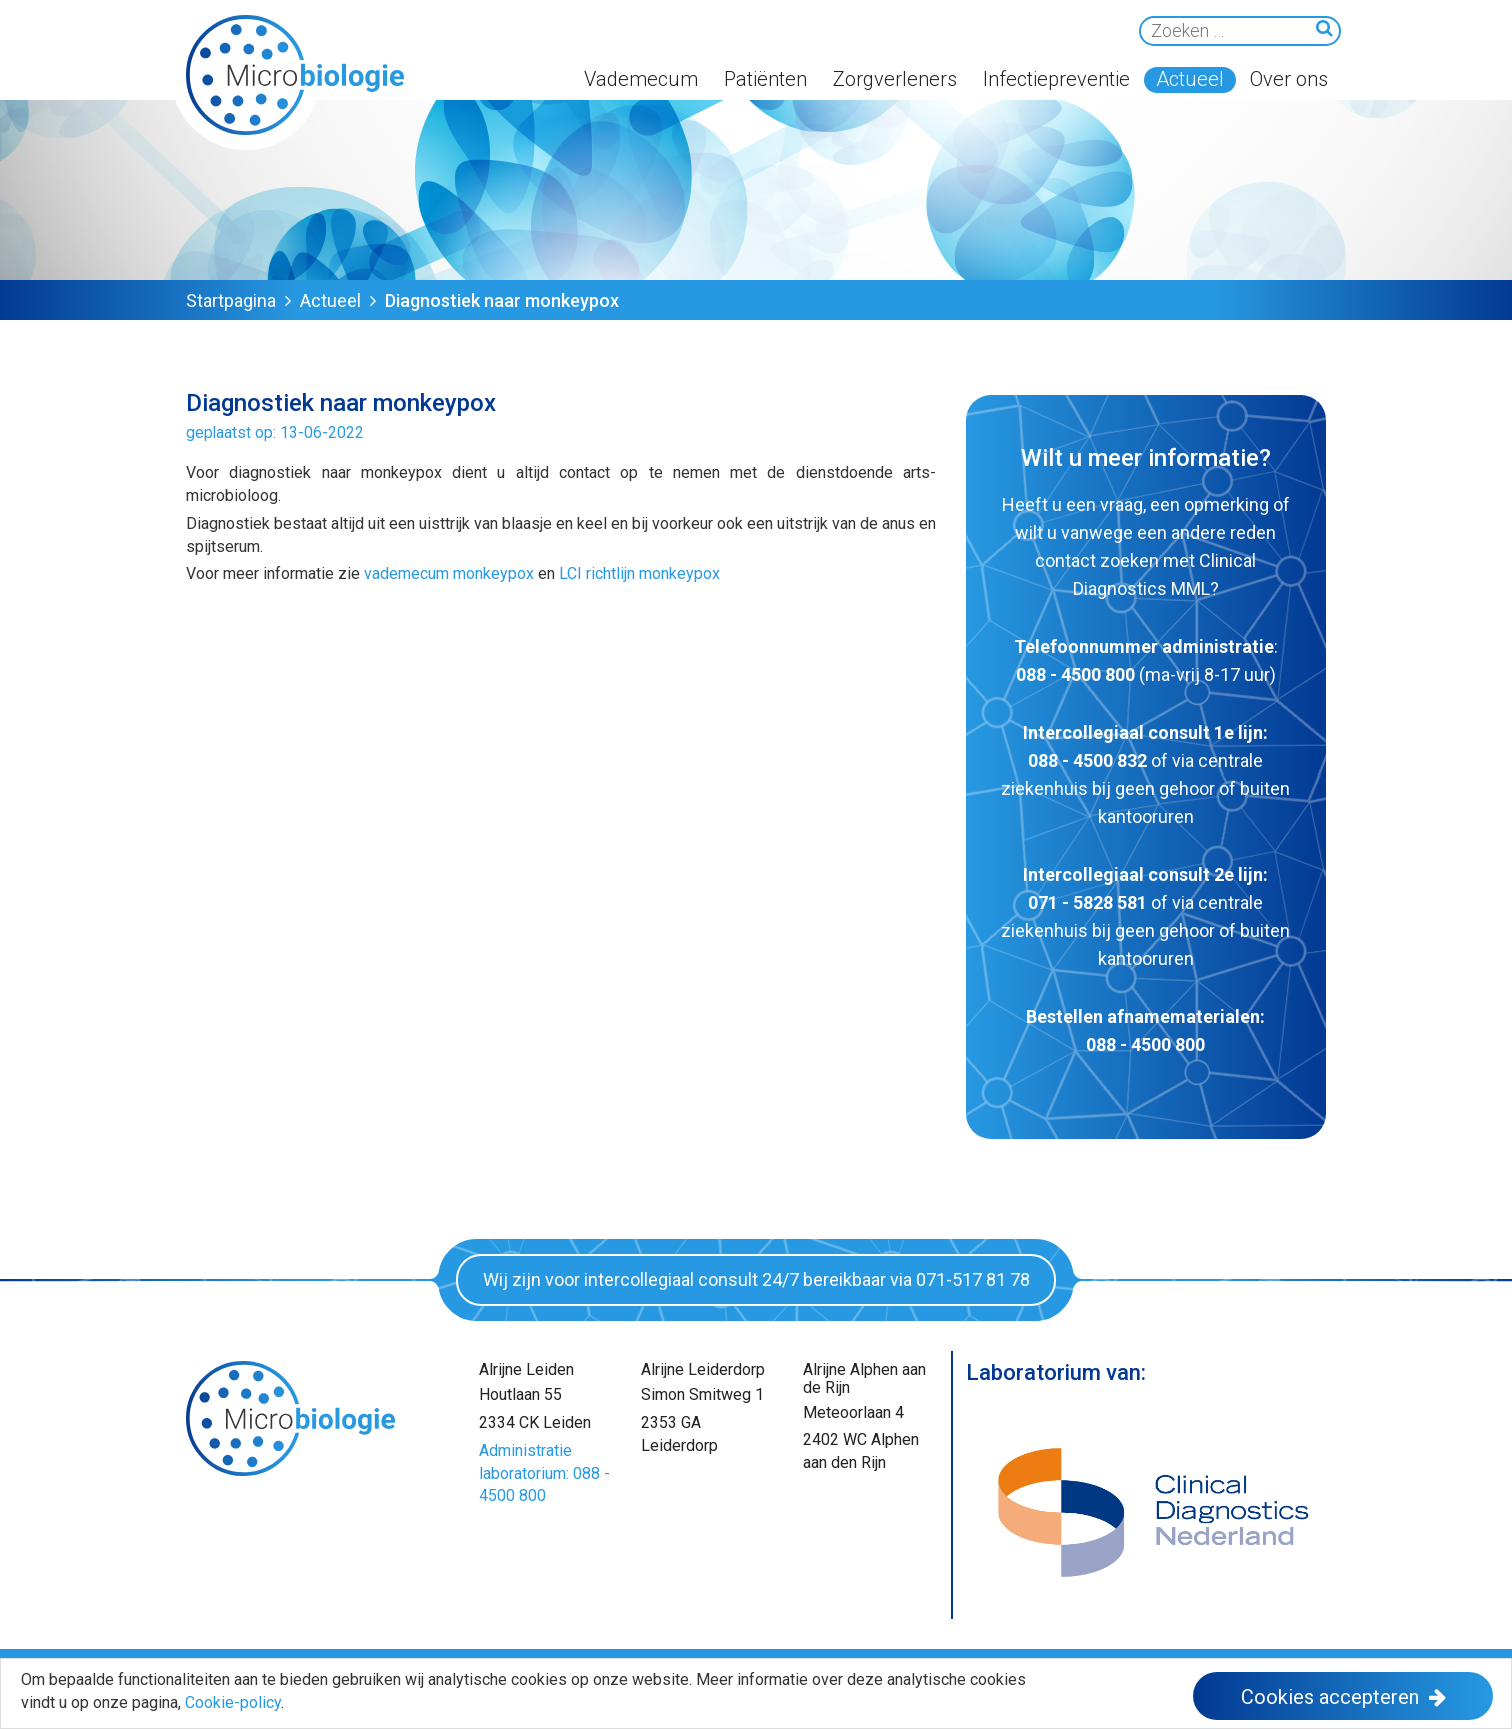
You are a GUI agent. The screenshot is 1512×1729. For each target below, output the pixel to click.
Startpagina (231, 300)
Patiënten (765, 79)
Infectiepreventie (1056, 79)
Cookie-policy (233, 1702)
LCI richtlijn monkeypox (639, 573)
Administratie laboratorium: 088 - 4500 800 (544, 1473)
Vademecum (641, 79)
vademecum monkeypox (449, 573)
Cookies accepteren (1330, 1697)
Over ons (1289, 79)
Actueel (1190, 79)
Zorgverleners (895, 79)
